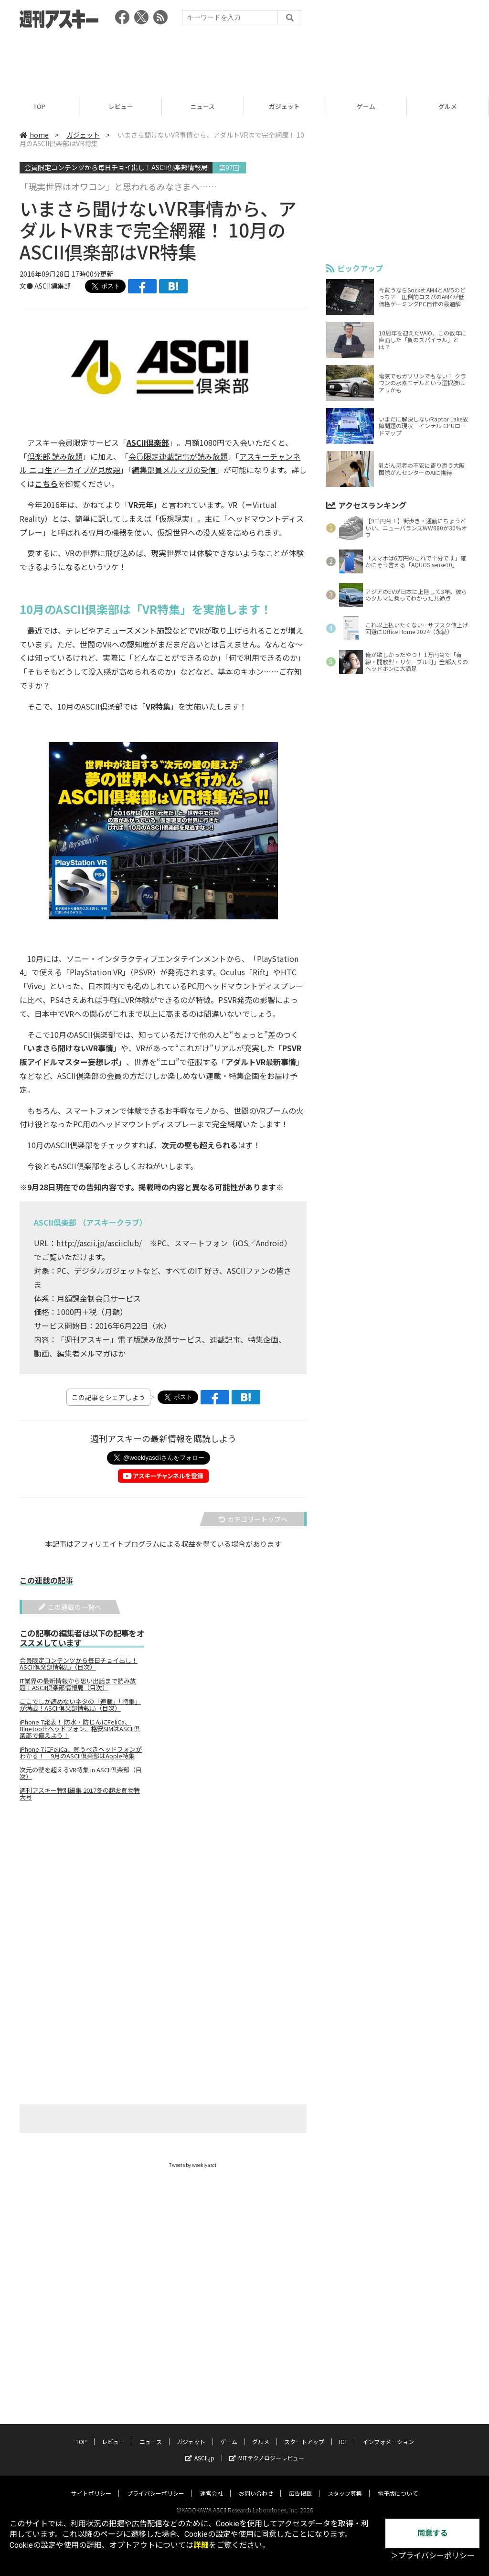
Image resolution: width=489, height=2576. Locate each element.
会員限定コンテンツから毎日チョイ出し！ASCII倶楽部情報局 (116, 167)
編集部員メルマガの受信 (174, 469)
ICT (343, 2432)
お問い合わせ (256, 2484)
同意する (432, 2533)
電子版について (398, 2484)
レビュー (122, 106)
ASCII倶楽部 (148, 442)
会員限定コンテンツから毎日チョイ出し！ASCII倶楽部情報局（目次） (79, 1664)
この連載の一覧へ (70, 1607)
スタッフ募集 (345, 2484)
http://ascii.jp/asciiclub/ (99, 1243)
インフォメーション (388, 2432)
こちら (46, 483)
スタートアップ (304, 2432)
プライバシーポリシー (155, 2484)
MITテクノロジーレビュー (266, 2449)
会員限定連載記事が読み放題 (178, 456)
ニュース (204, 106)
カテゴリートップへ (253, 1519)
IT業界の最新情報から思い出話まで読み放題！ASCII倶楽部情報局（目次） (78, 1684)
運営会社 (211, 2484)
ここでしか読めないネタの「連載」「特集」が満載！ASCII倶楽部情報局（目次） (80, 1705)
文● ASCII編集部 (45, 286)
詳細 (201, 2545)
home (34, 135)
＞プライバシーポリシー (433, 2555)
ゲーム (367, 106)
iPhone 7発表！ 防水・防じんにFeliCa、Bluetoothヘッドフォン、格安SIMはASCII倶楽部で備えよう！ (80, 1729)
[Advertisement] (244, 59)
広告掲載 (300, 2484)
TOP (41, 106)
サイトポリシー (91, 2484)
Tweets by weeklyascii (193, 2164)
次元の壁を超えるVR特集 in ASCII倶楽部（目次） (81, 1773)
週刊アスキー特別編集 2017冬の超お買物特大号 (80, 1793)
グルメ (260, 2432)
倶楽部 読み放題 (55, 456)
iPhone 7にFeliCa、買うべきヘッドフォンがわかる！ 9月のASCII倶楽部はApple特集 (81, 1752)
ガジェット (285, 106)
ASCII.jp (199, 2449)
